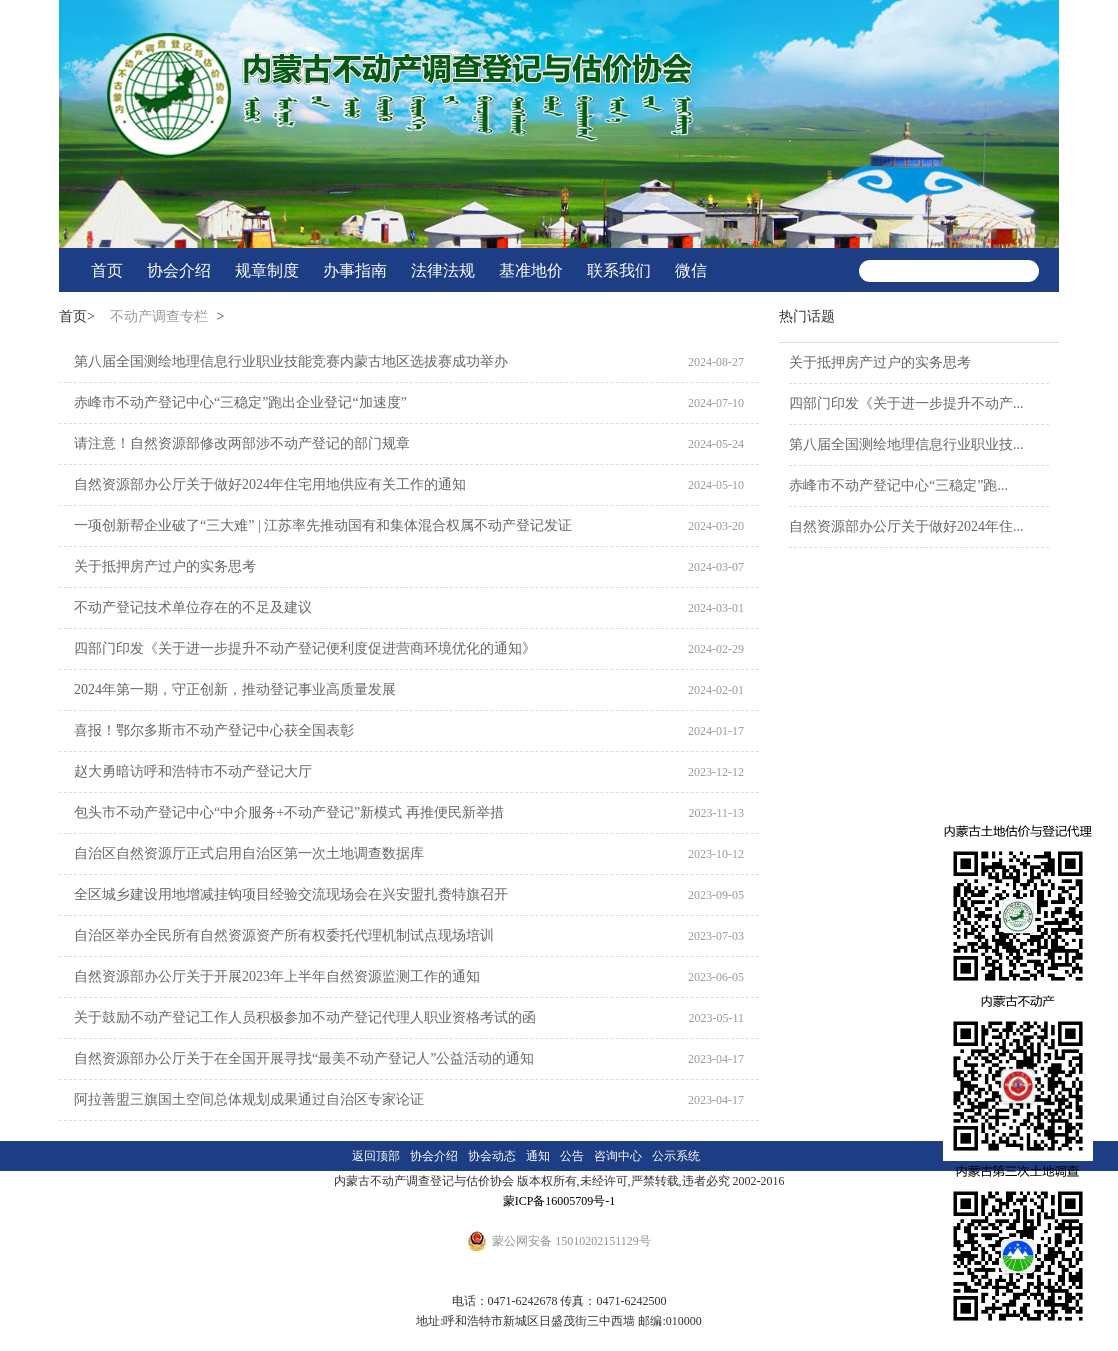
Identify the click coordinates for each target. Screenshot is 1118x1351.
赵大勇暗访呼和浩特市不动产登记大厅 (193, 771)
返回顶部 (376, 1156)
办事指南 (355, 270)
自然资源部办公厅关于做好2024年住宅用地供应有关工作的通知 (270, 484)
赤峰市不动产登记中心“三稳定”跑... (898, 485)
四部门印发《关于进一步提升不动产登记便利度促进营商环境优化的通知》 (305, 648)
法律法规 (443, 270)
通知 (538, 1156)
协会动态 (492, 1156)
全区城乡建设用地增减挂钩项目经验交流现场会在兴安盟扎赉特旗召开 (291, 894)
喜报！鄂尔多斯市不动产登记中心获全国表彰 (214, 730)
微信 (691, 270)
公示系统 (676, 1156)
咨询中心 (618, 1156)
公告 (572, 1156)
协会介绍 (179, 270)
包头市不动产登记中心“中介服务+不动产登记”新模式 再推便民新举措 (289, 812)
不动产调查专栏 (159, 316)
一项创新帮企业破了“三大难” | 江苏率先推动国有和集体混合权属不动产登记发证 (323, 525)
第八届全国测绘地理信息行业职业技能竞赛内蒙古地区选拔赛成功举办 (291, 361)
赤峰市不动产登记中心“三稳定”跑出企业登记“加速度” (240, 402)
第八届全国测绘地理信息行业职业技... (906, 444)
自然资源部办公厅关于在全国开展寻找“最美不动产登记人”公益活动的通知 (304, 1058)
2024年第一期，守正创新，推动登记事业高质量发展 (235, 689)
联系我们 (619, 270)
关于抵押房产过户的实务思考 (165, 566)
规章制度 (267, 270)
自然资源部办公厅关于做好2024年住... (906, 526)
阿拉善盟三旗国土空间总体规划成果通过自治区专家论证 (249, 1099)
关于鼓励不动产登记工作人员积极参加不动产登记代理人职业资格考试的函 (305, 1017)
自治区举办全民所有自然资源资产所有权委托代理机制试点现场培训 (284, 935)
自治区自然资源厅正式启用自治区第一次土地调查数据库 (249, 853)
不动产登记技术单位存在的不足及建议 (193, 607)
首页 (107, 270)
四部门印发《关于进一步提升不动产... (906, 403)
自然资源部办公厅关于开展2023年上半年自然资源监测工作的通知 (277, 976)
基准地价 (531, 270)
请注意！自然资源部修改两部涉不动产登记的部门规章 (242, 443)
